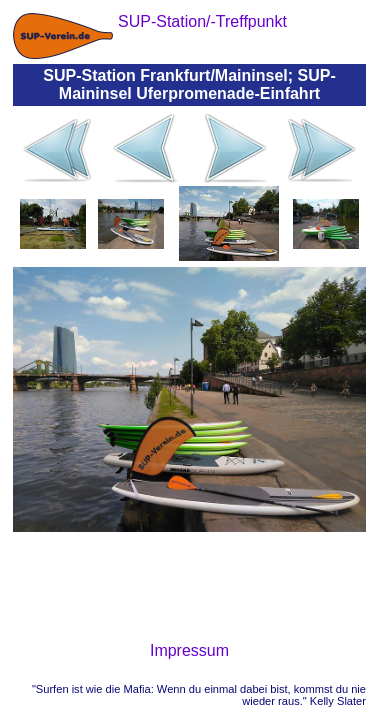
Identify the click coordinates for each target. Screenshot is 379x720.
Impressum (189, 650)
